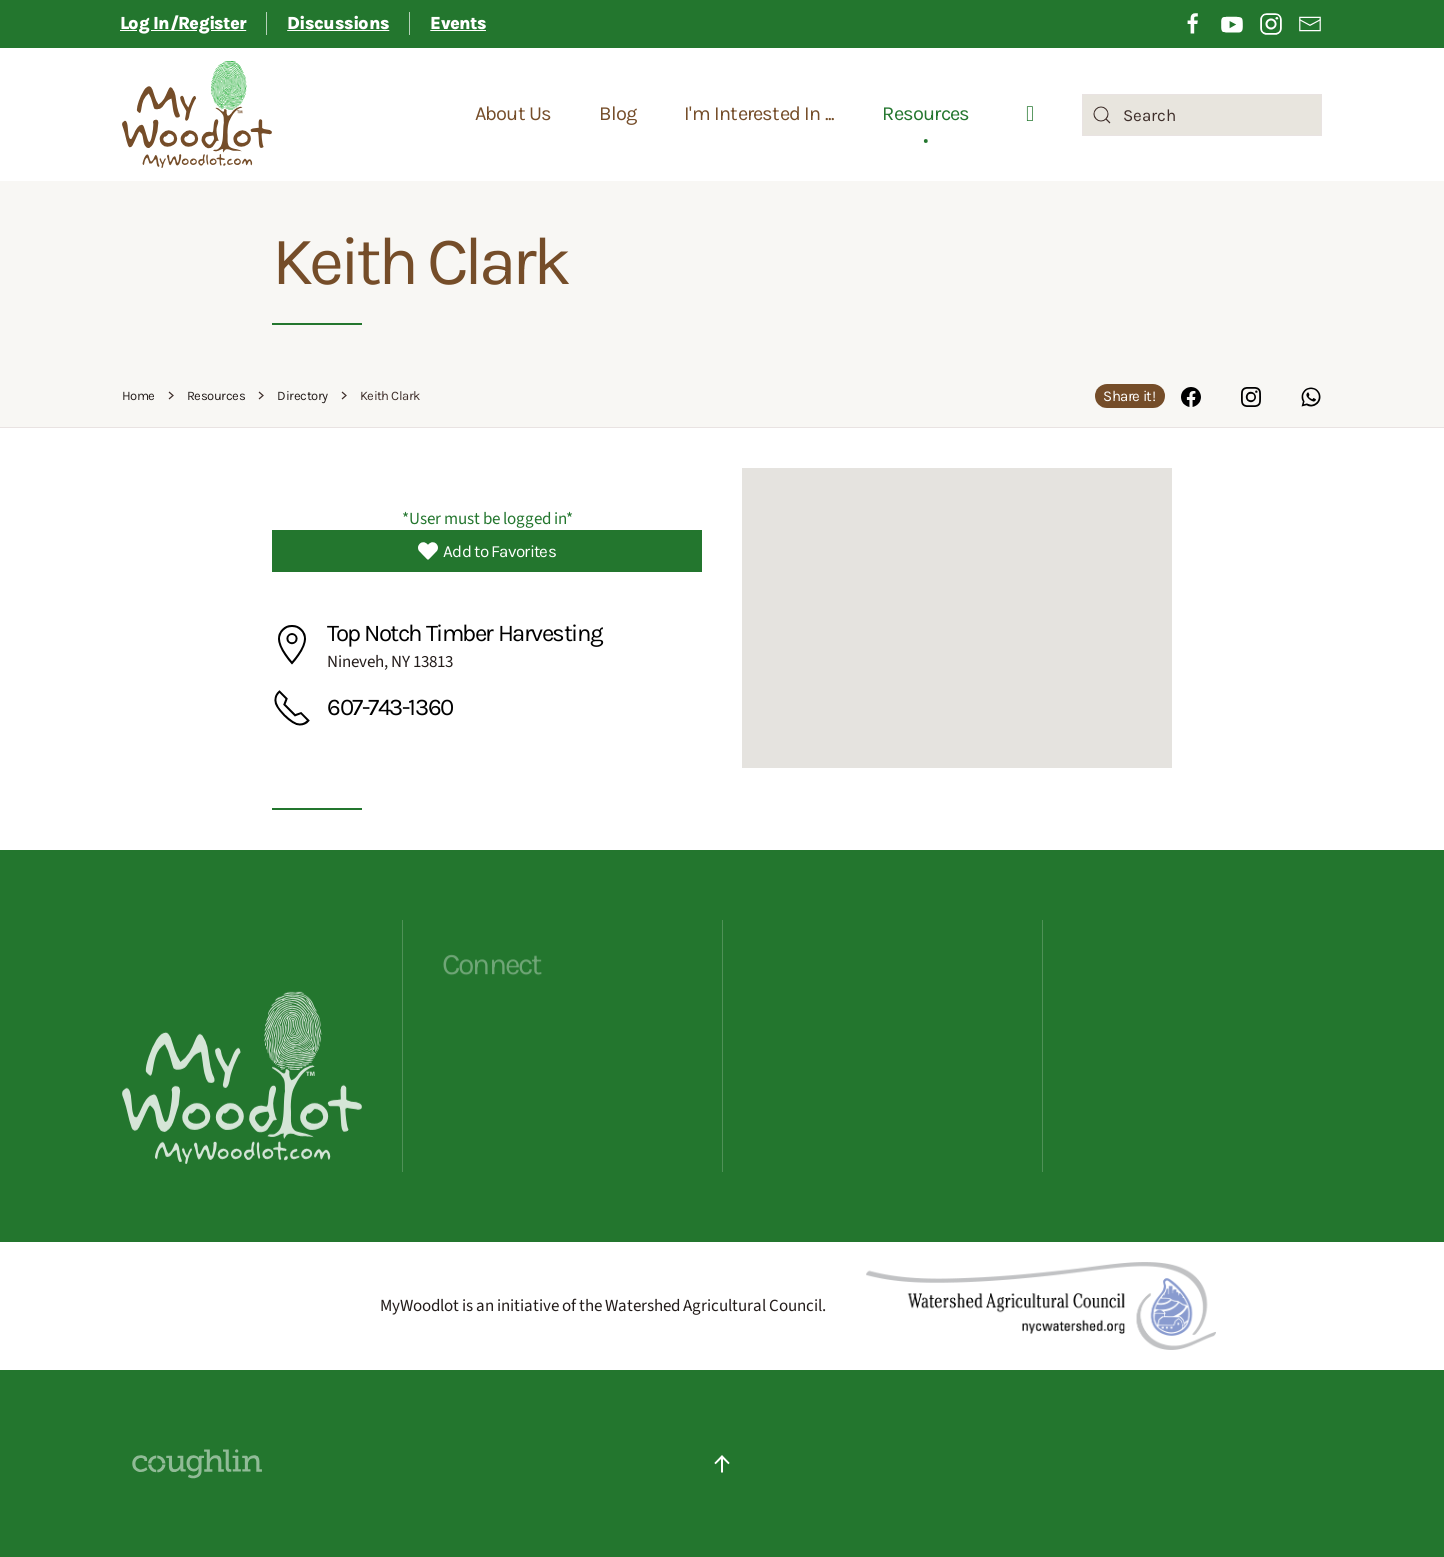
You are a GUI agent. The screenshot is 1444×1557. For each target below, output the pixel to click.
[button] (957, 599)
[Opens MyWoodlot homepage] (242, 1156)
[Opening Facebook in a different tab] (1193, 22)
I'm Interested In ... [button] (759, 114)
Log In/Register (183, 23)
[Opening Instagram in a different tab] (1271, 22)
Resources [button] (925, 114)
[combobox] (1202, 115)
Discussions (338, 23)
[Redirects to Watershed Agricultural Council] (1041, 1305)
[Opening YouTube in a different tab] (1232, 22)
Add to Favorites (487, 551)
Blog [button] (617, 114)
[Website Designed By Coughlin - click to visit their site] (197, 1463)
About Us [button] (513, 114)
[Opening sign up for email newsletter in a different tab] (1310, 22)
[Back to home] (197, 115)
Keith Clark (419, 261)
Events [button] (458, 23)
